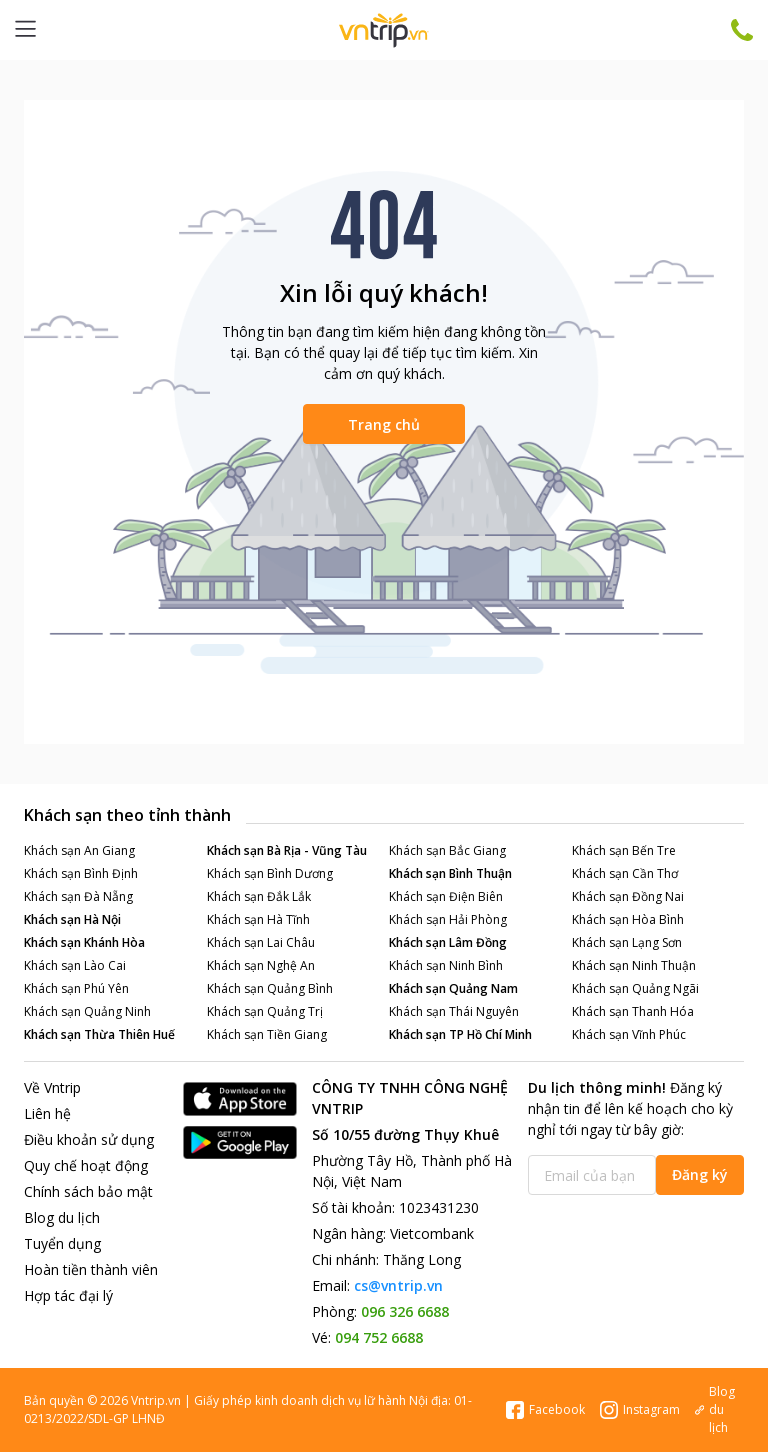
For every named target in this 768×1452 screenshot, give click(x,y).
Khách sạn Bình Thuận (450, 873)
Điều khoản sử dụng (89, 1139)
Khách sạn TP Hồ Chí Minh (460, 1034)
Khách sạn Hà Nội (72, 919)
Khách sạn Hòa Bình (628, 919)
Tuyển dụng (62, 1243)
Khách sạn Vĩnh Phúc (629, 1034)
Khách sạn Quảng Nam (453, 988)
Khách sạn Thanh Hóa (633, 1011)
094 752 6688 (379, 1337)
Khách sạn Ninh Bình (446, 965)
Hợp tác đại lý (68, 1295)
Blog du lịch (62, 1217)
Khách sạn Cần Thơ (625, 873)
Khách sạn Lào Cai (75, 965)
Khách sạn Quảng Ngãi (635, 988)
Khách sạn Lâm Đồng (448, 942)
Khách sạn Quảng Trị (265, 1011)
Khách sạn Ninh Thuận (634, 965)
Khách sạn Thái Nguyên (454, 1011)
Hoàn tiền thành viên (91, 1269)
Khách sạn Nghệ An (261, 965)
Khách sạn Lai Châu (261, 942)
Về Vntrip (52, 1087)
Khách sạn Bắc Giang (447, 850)
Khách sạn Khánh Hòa (84, 942)
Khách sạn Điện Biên (446, 896)
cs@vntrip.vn (398, 1285)
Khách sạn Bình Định (81, 873)
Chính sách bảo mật (88, 1191)
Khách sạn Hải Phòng (448, 919)
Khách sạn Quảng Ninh (87, 1011)
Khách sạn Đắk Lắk (259, 896)
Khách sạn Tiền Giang (267, 1034)
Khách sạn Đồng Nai (628, 896)
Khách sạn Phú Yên (76, 988)
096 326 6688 (405, 1311)
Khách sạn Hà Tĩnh (258, 919)
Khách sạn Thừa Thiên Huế (99, 1034)
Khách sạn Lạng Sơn (627, 942)
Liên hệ (47, 1113)
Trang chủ (384, 424)
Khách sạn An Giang (79, 850)
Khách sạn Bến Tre (624, 850)
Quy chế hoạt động (86, 1165)
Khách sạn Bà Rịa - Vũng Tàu (287, 850)
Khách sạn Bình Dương (270, 873)
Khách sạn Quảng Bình (270, 988)
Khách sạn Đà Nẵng (78, 896)
